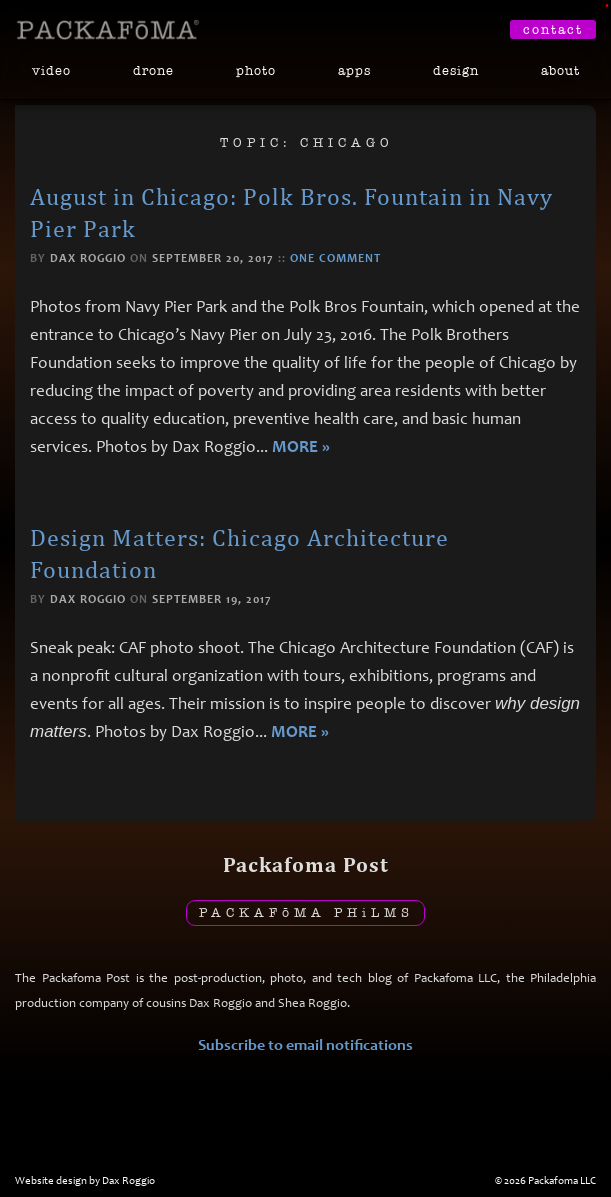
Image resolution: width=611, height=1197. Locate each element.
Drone (153, 70)
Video (51, 70)
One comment (335, 258)
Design (456, 70)
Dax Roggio (88, 258)
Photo (256, 70)
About (560, 70)
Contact (553, 29)
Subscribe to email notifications (305, 1044)
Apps (354, 70)
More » (301, 446)
